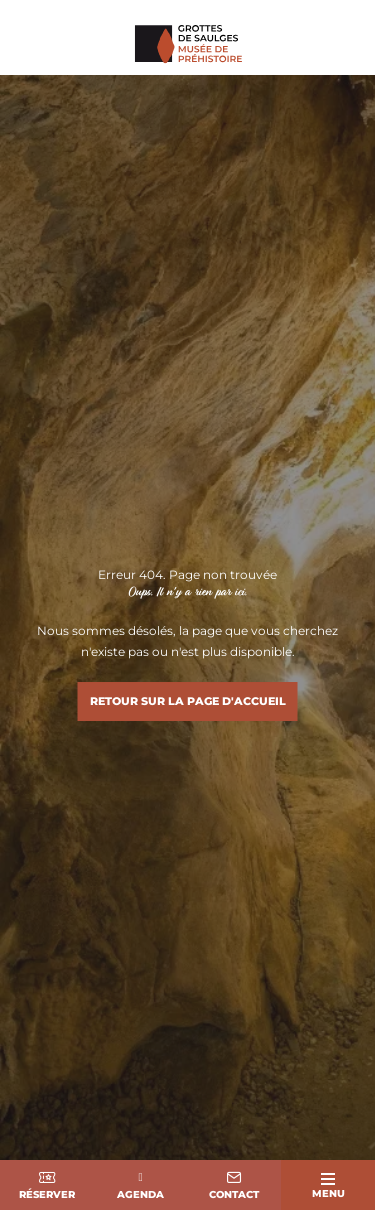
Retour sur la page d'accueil (188, 701)
